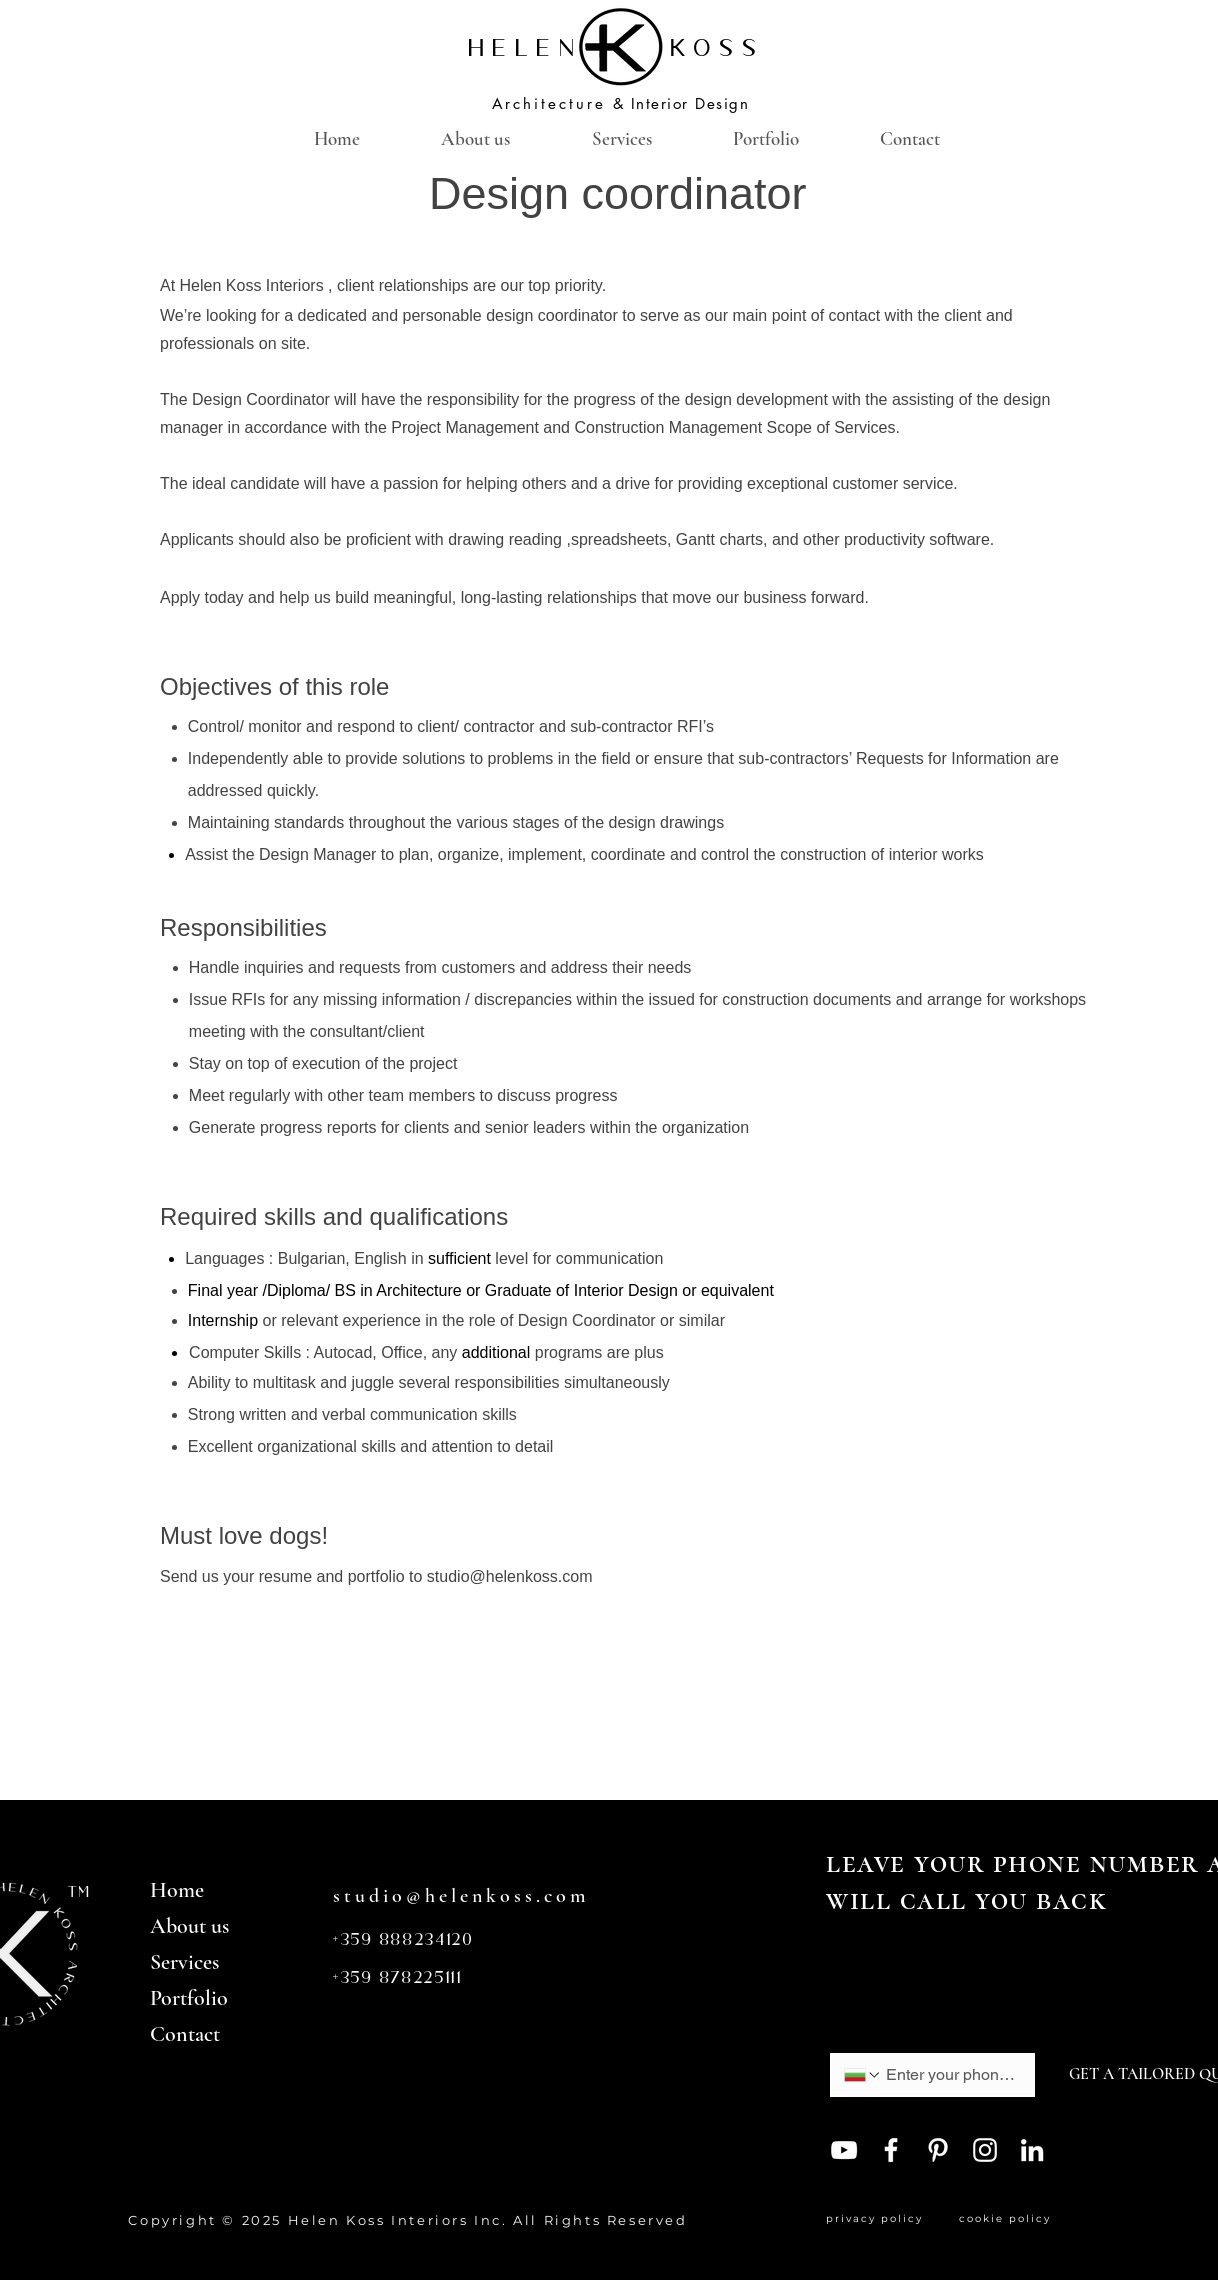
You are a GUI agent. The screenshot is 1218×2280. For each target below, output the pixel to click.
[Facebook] (891, 2150)
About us (189, 1926)
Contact (185, 2034)
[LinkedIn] (1032, 2150)
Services (184, 1962)
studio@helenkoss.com (510, 1576)
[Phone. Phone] (951, 2075)
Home (177, 1890)
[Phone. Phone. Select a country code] (863, 2075)
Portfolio (189, 1998)
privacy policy (879, 2218)
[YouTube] (844, 2150)
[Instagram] (985, 2150)
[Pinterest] (938, 2150)
